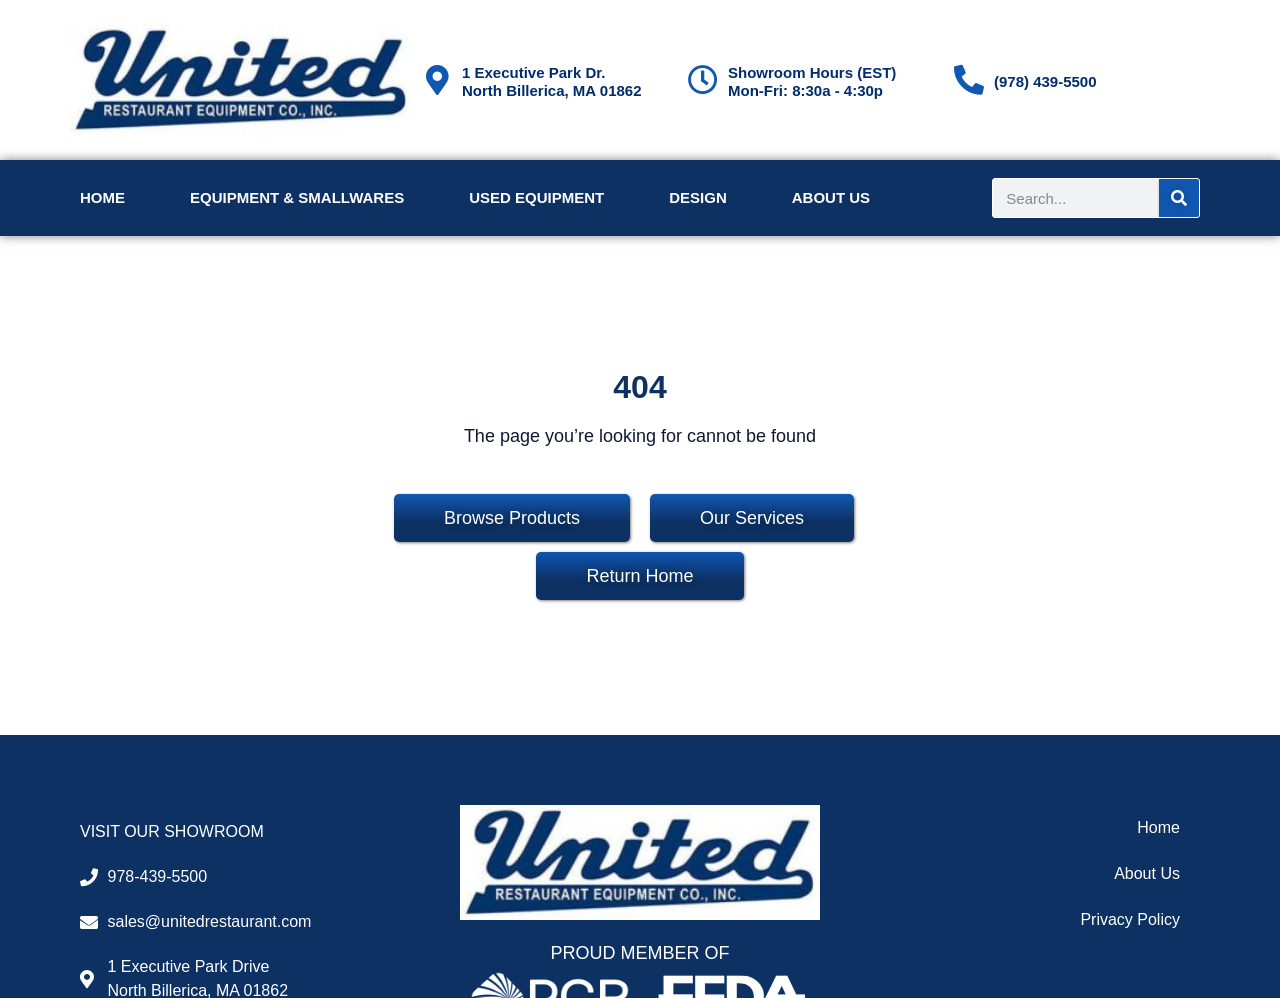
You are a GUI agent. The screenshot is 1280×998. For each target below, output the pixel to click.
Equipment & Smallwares (297, 197)
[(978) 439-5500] (969, 80)
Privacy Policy (1130, 919)
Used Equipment (536, 197)
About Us (831, 197)
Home (102, 197)
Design (698, 197)
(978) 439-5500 (1045, 81)
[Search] (1179, 198)
